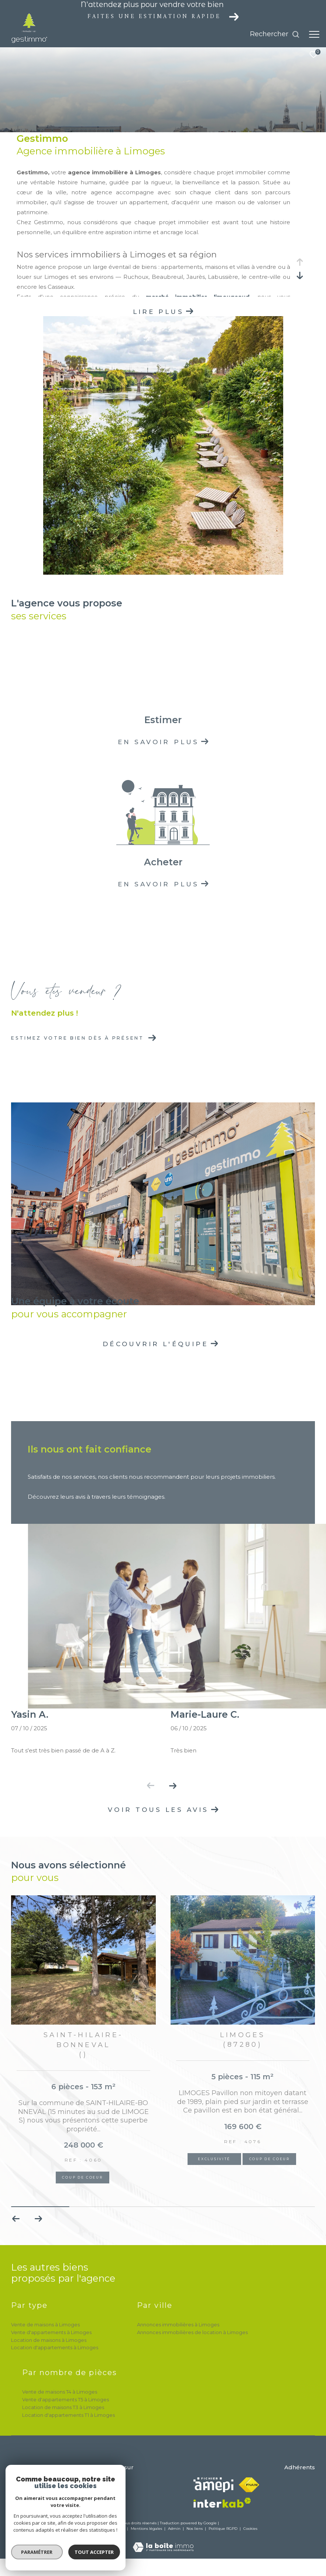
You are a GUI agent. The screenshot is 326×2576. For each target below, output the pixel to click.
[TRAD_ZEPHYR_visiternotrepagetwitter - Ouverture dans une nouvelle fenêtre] (116, 2485)
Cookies (250, 2529)
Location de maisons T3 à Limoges (63, 2407)
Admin (175, 2528)
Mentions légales (147, 2528)
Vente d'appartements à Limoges (51, 2332)
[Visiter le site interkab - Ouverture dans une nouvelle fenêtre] (222, 2503)
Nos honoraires (83, 2528)
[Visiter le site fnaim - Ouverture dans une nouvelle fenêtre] (249, 2484)
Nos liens (195, 2528)
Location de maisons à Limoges (48, 2340)
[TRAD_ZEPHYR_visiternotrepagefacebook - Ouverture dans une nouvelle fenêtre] (95, 2485)
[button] (173, 1786)
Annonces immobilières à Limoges (178, 2324)
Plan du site (114, 2528)
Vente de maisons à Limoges (45, 2324)
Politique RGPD (223, 2528)
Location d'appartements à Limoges (54, 2347)
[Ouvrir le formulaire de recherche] (275, 34)
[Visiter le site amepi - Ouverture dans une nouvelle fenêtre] (213, 2484)
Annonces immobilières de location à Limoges (192, 2332)
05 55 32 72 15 (26, 2484)
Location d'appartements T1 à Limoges (68, 2415)
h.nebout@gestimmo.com (43, 2493)
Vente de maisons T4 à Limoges (59, 2392)
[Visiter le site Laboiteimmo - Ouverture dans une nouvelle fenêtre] (163, 2542)
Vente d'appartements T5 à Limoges (65, 2399)
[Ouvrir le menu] (314, 34)
